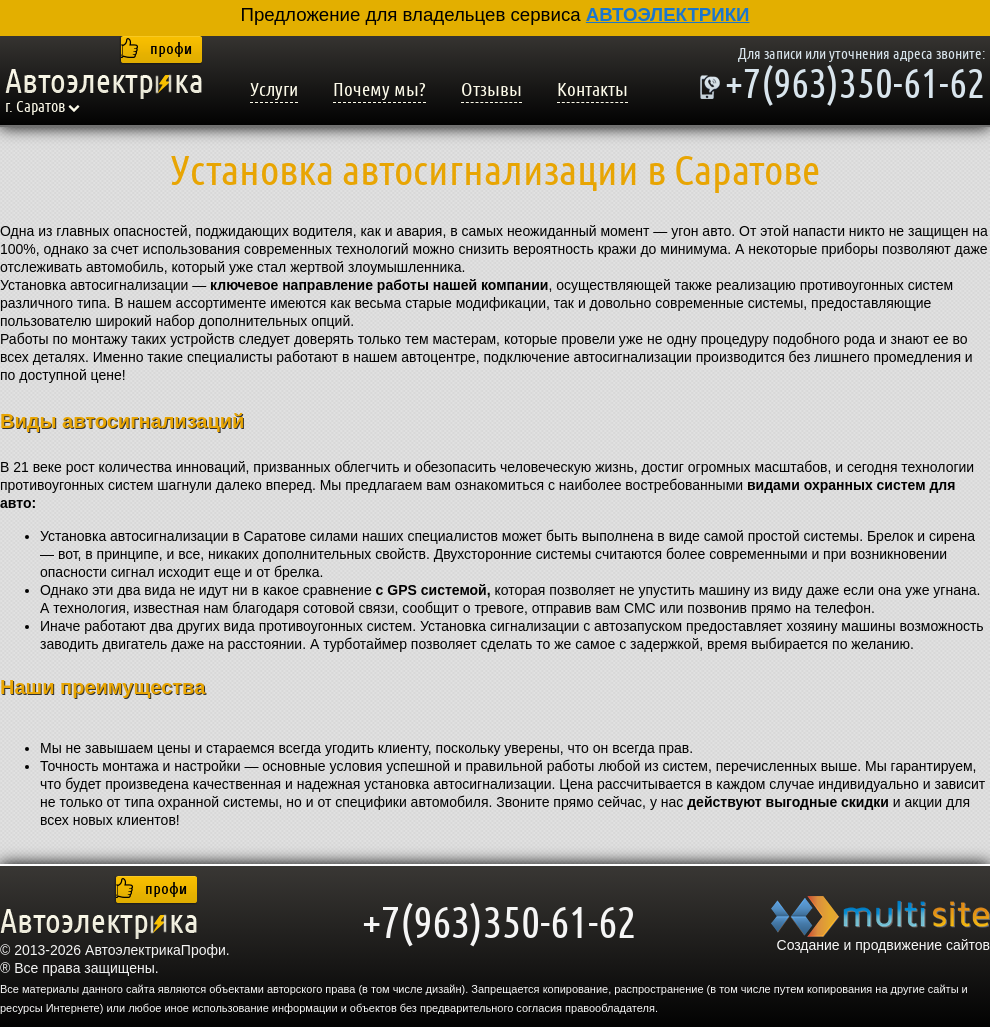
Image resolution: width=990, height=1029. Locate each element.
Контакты (592, 90)
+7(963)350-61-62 (855, 87)
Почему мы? (379, 90)
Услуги (274, 90)
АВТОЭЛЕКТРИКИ (668, 14)
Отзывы (491, 90)
